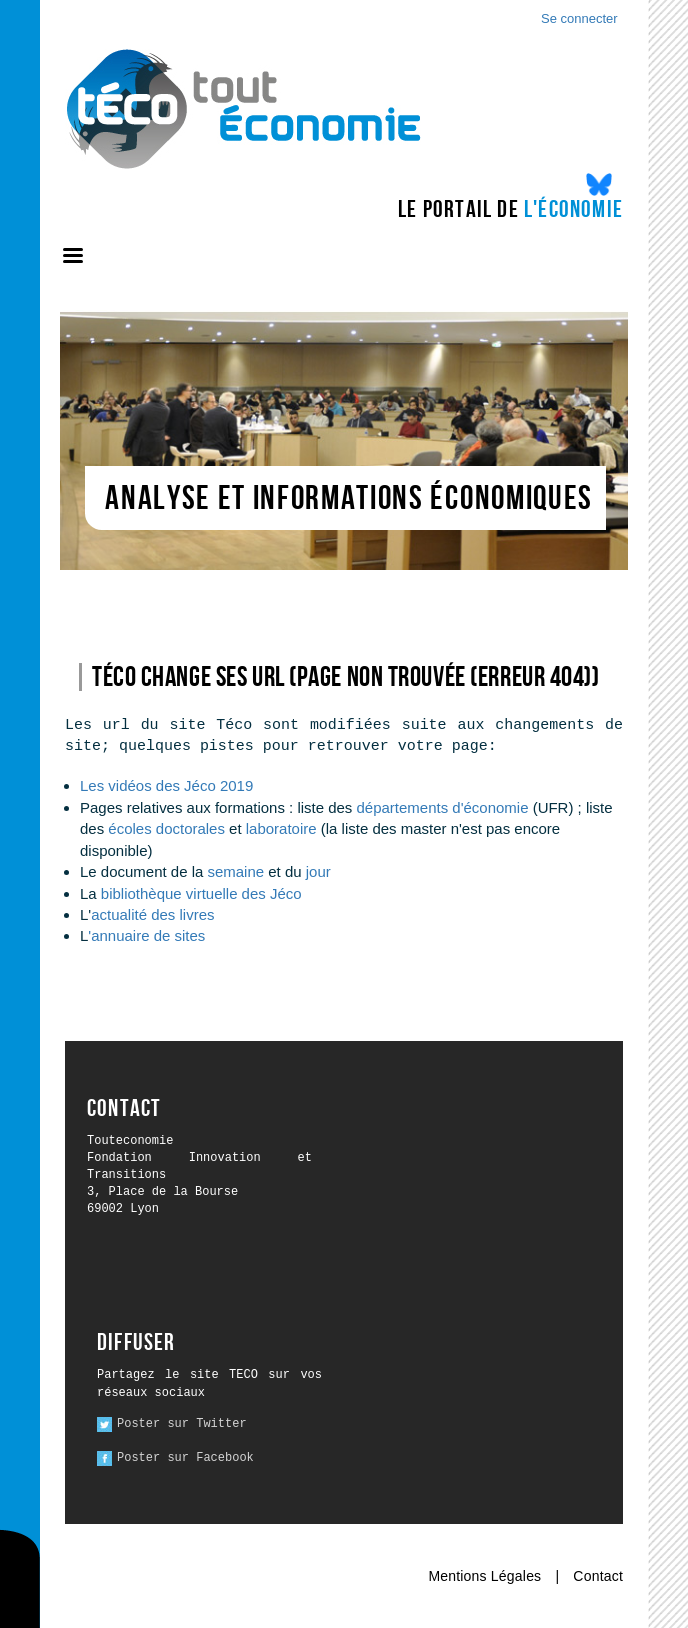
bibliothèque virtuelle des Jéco (201, 893)
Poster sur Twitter (182, 1424)
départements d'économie (443, 807)
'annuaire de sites (146, 935)
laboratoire (283, 828)
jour (318, 871)
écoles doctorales (166, 828)
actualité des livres (152, 914)
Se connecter (579, 18)
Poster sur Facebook (185, 1458)
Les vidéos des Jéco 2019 (166, 785)
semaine (235, 871)
